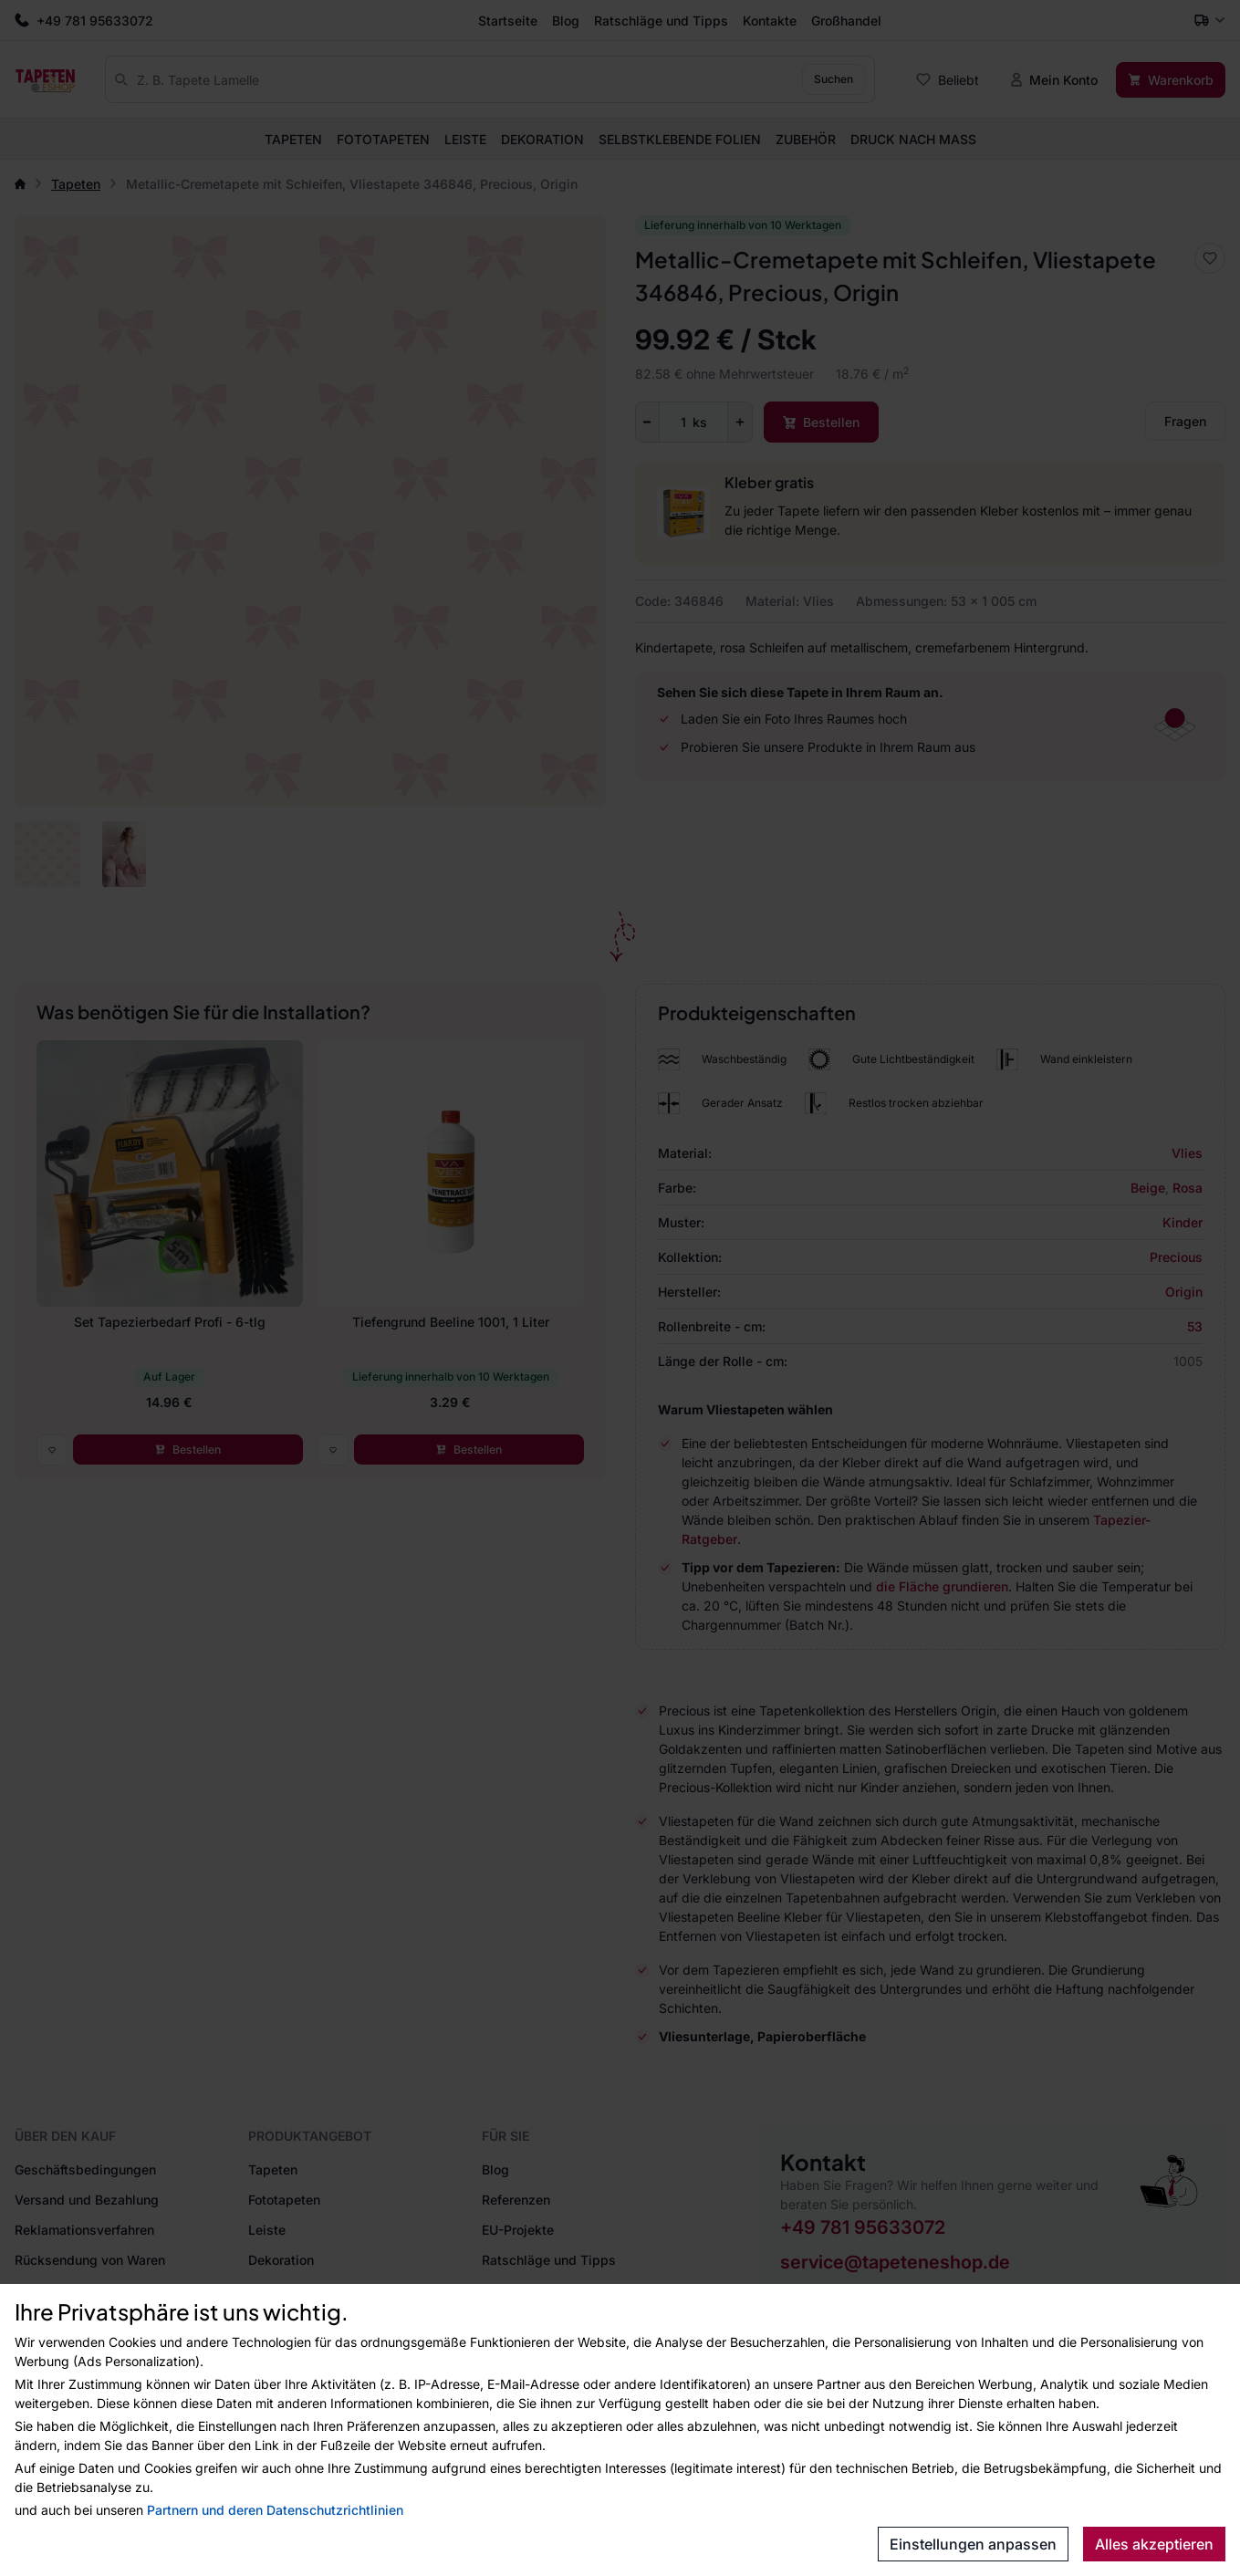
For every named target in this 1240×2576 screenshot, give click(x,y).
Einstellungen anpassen (973, 2544)
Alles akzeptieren (1154, 2544)
